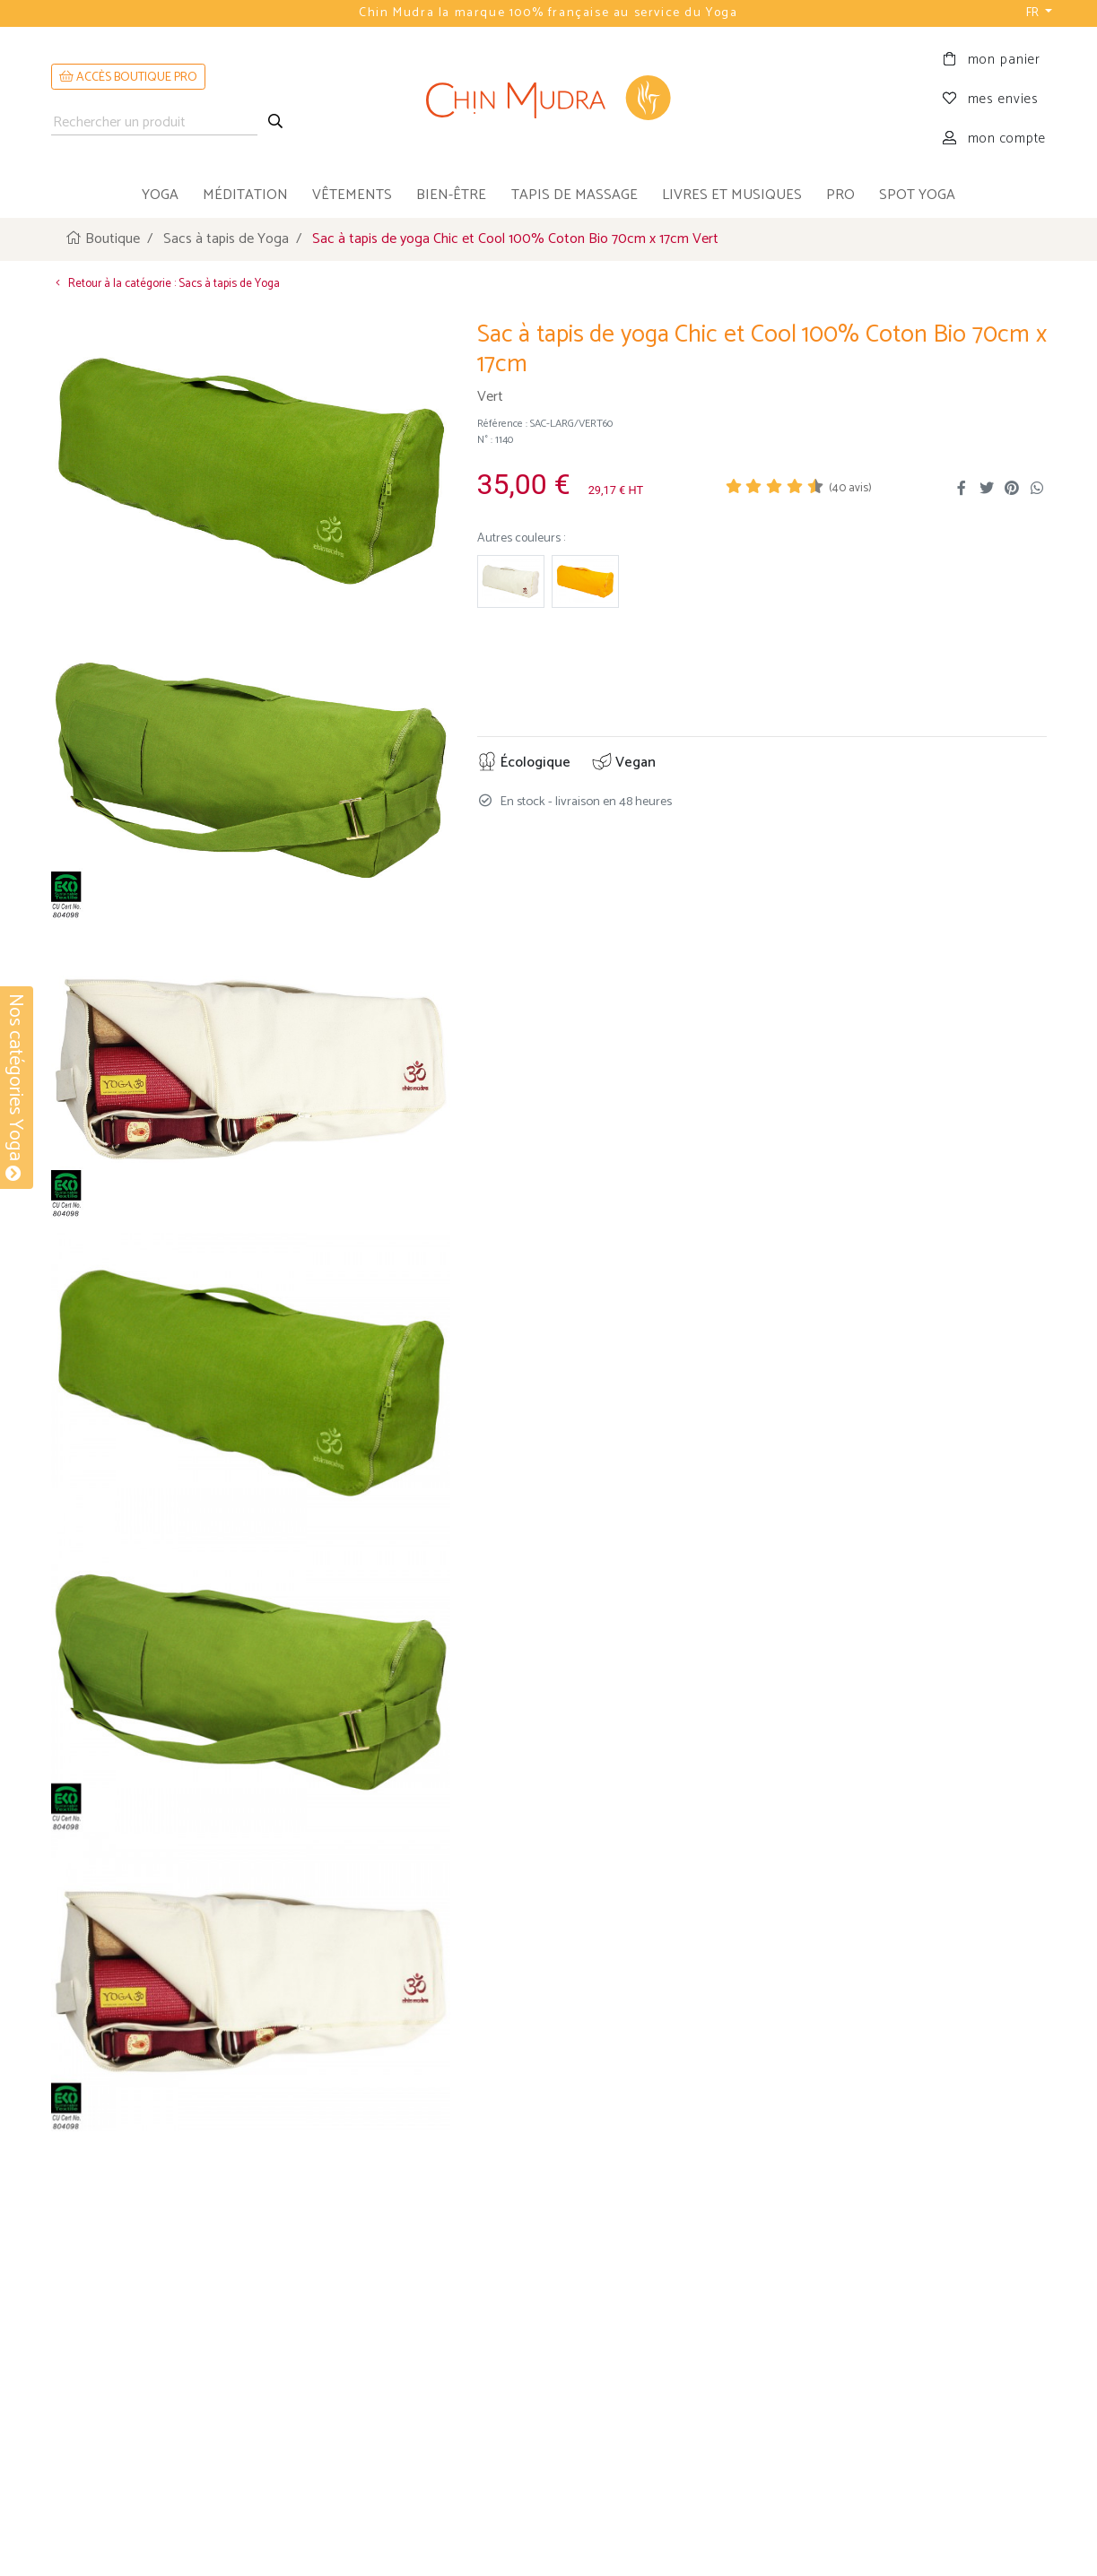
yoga (160, 195)
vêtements (352, 195)
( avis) (850, 488)
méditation (245, 195)
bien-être (451, 195)
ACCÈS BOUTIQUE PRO (128, 77)
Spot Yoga (917, 195)
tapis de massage (574, 195)
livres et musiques (732, 195)
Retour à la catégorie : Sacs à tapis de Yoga (165, 283)
